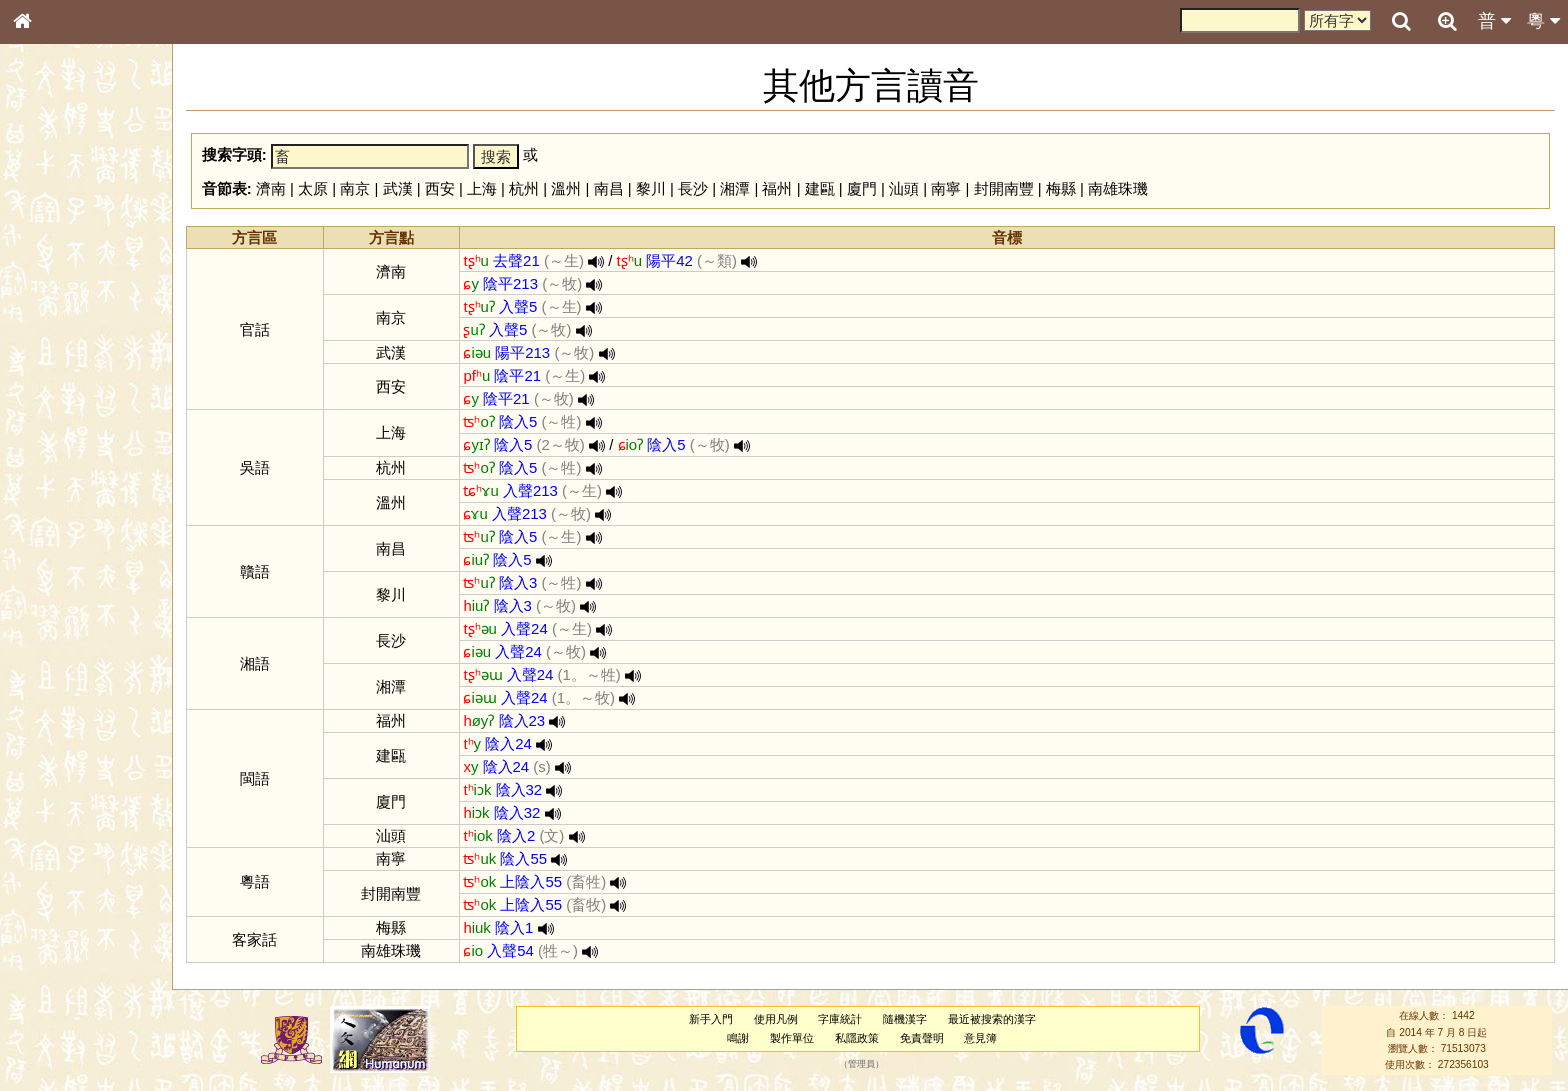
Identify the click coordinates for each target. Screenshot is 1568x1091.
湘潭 (735, 188)
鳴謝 (738, 1038)
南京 (355, 188)
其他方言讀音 (61, 574)
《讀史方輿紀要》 (73, 647)
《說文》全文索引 (73, 628)
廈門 (862, 188)
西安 (440, 188)
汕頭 (904, 188)
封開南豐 (1004, 188)
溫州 (566, 188)
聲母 (40, 536)
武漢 (398, 188)
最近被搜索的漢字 (992, 1019)
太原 (313, 188)
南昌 (609, 188)
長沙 (693, 188)
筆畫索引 (49, 287)
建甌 (820, 188)
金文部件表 (55, 326)
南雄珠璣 (1118, 188)
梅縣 (1061, 188)
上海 (482, 188)
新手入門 (711, 1019)
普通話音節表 (61, 555)
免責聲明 (922, 1038)
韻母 (68, 536)
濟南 (271, 188)
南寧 (946, 188)
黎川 (651, 188)
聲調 (95, 536)
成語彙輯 (49, 666)
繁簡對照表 (55, 685)
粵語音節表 (55, 398)
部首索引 (49, 268)
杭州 (524, 188)
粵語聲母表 (55, 417)
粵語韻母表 (55, 437)
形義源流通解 (61, 345)
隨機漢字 (905, 1019)
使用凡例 (776, 1019)
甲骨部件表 (55, 306)
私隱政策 (857, 1038)
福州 (777, 188)
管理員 (861, 1065)
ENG (88, 220)
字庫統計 (840, 1019)
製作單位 (792, 1038)
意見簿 (980, 1038)
